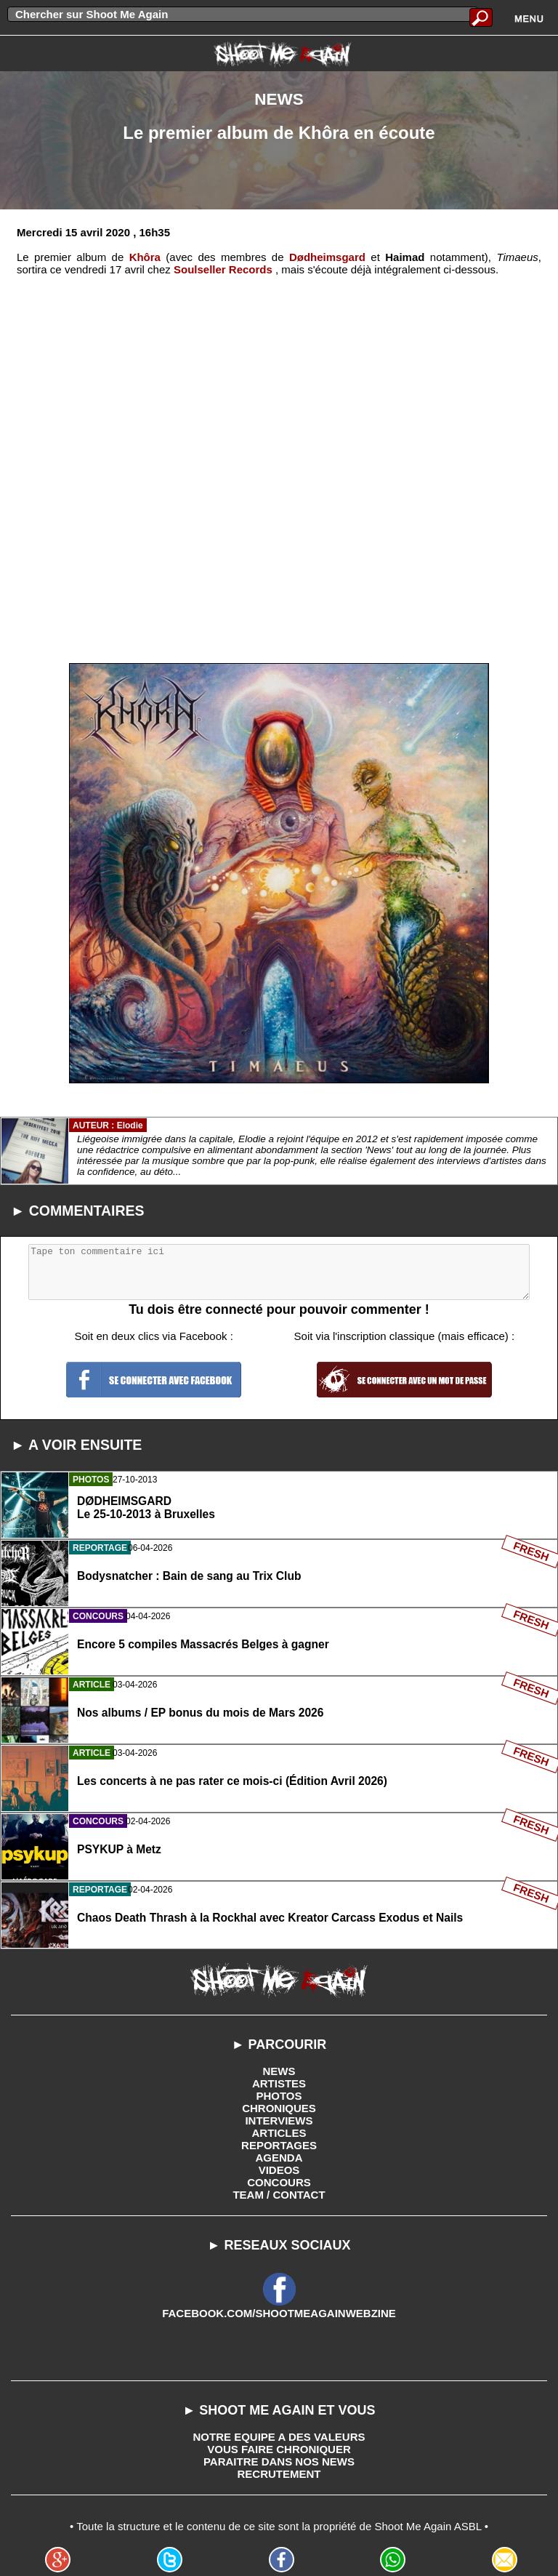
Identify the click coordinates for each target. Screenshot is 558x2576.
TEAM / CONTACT (278, 2194)
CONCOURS (279, 2182)
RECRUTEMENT (279, 2474)
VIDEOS (279, 2170)
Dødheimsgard (327, 257)
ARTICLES (279, 2133)
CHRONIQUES (279, 2108)
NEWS (279, 2071)
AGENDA (278, 2157)
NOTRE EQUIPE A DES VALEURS (279, 2437)
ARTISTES (279, 2083)
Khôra (145, 257)
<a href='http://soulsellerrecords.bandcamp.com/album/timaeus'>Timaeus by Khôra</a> (279, 459)
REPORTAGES (279, 2145)
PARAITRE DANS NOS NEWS (279, 2461)
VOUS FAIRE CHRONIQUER (279, 2449)
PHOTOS (279, 2096)
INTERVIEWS (278, 2120)
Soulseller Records (223, 269)
